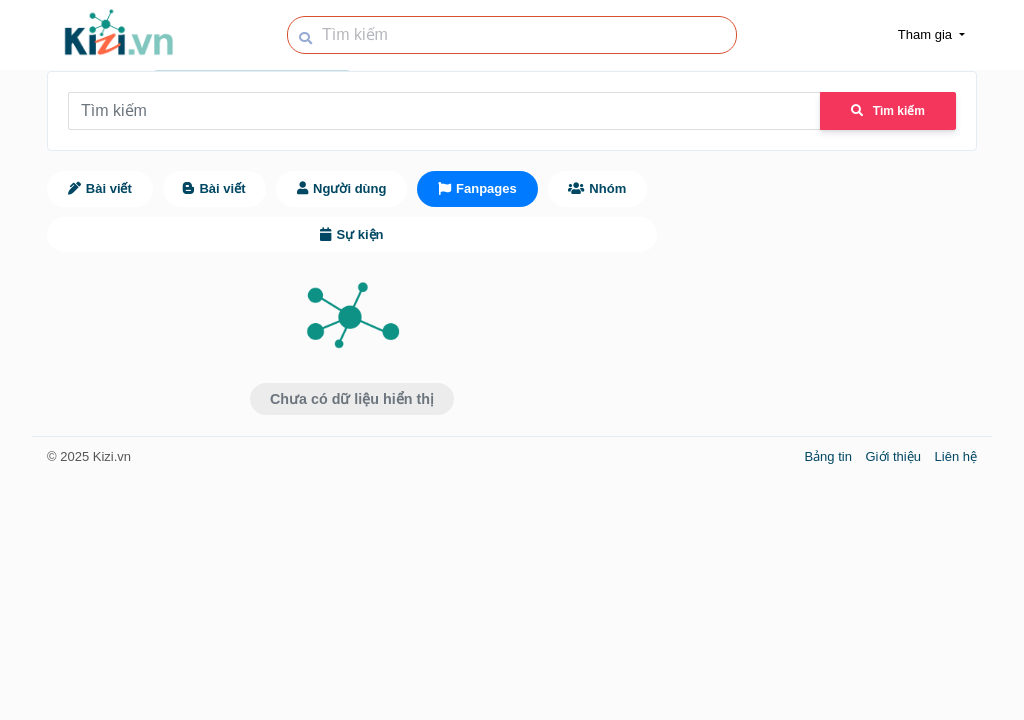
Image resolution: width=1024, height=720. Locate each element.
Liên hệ (956, 456)
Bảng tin (829, 456)
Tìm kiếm (888, 111)
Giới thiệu (895, 456)
